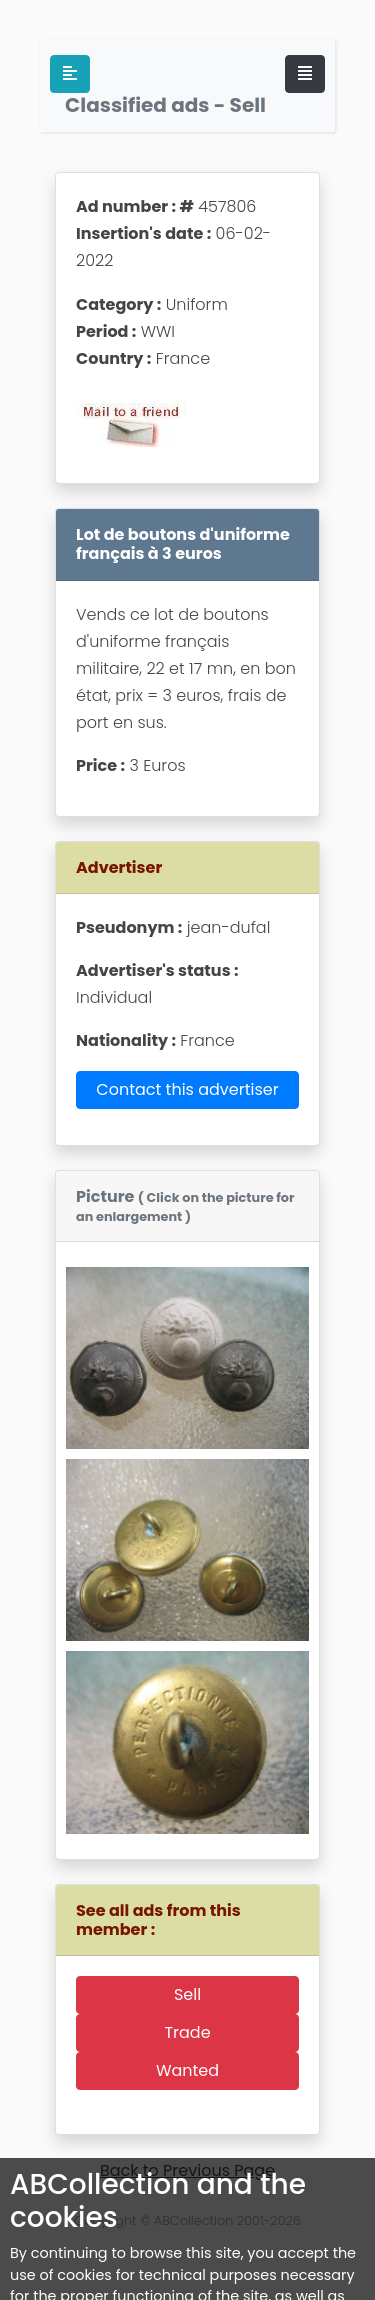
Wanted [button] (187, 2070)
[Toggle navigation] (305, 74)
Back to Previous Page (187, 2170)
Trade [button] (187, 2032)
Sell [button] (187, 1994)
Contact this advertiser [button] (187, 1089)
